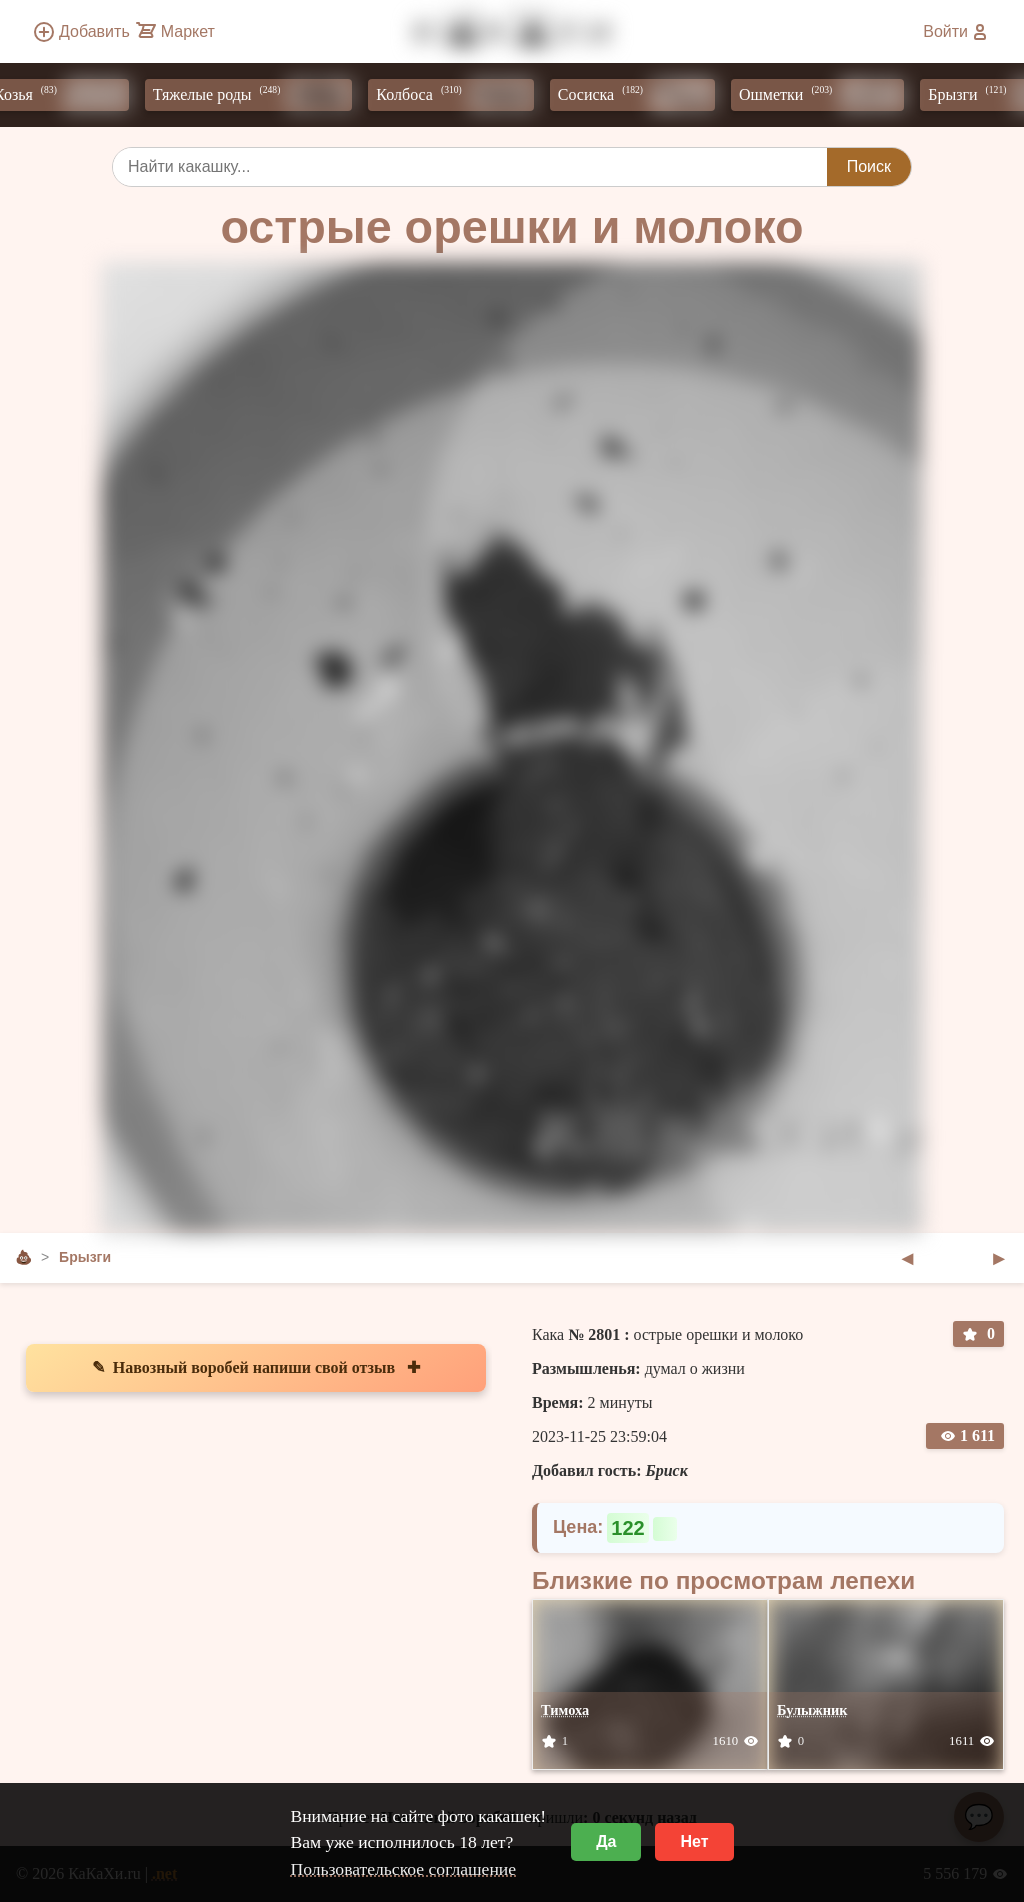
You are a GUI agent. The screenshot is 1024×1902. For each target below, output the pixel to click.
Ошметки (826, 95)
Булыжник (812, 1710)
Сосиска (641, 95)
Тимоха (565, 1710)
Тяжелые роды (258, 95)
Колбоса (459, 95)
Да (606, 1841)
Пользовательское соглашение (403, 1869)
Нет (694, 1841)
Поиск (869, 166)
